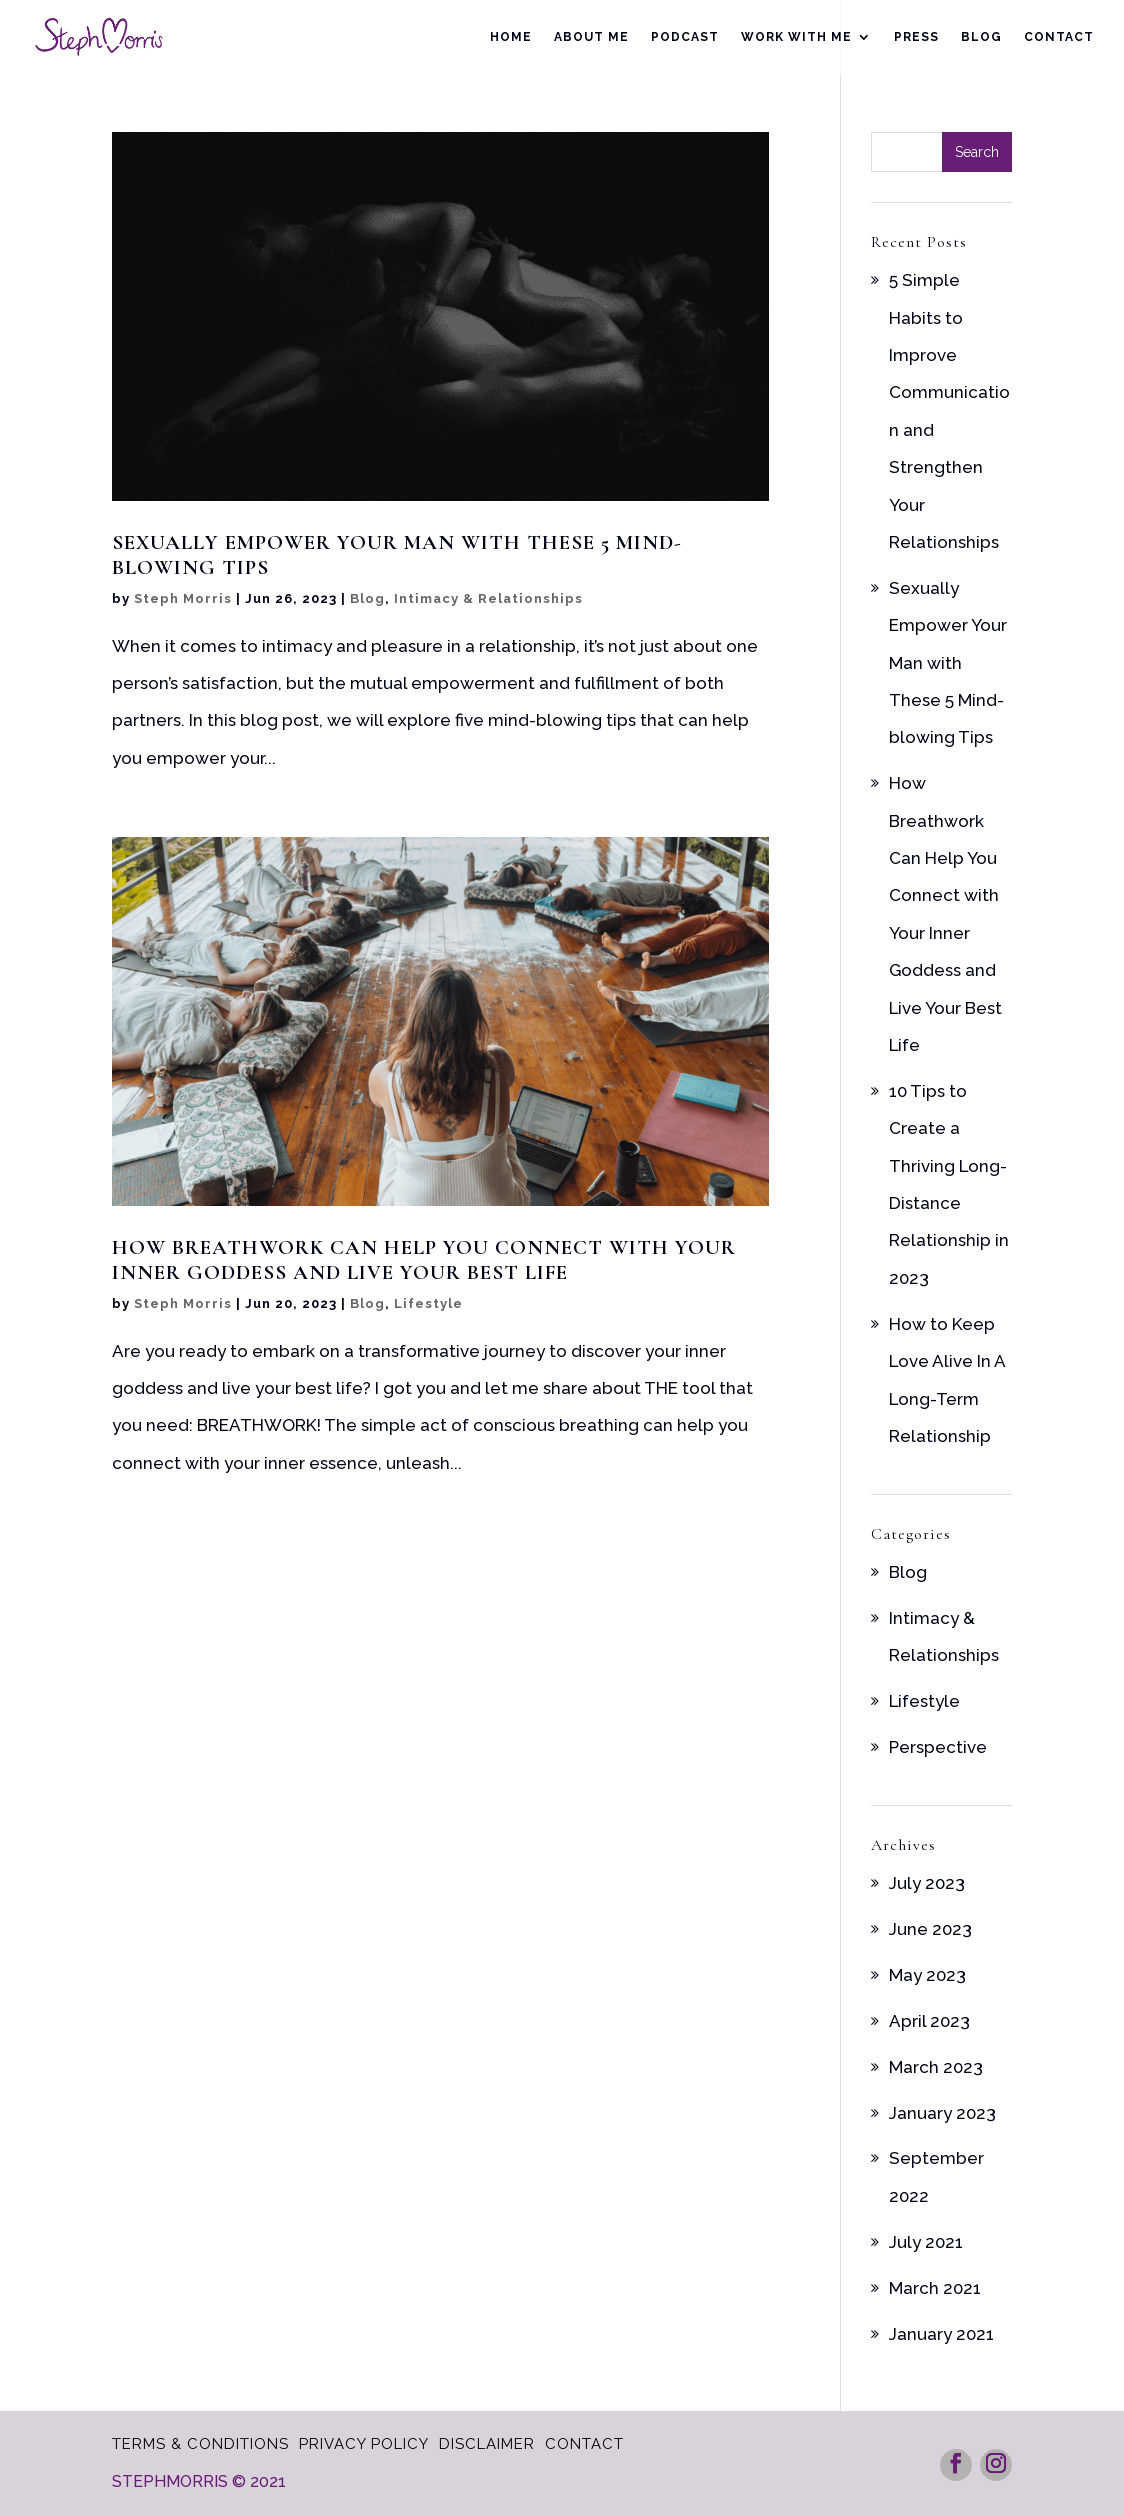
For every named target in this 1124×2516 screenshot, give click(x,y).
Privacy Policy (364, 2444)
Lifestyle (428, 1303)
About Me (591, 37)
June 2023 (930, 1929)
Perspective (938, 1747)
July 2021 (926, 2242)
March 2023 (936, 2067)
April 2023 (929, 2021)
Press (916, 37)
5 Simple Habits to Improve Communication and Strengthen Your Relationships (949, 411)
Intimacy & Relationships (488, 598)
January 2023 (942, 2113)
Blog (981, 37)
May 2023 (927, 1975)
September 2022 (936, 2176)
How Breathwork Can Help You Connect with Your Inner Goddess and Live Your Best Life (424, 1260)
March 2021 (935, 2288)
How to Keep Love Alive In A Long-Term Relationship (947, 1380)
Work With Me (796, 37)
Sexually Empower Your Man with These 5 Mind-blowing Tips (397, 555)
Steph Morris (183, 598)
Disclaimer (487, 2444)
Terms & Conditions (200, 2444)
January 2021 (941, 2334)
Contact (1059, 37)
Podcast (685, 37)
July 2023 (927, 1883)
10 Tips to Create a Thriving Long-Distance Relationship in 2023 (949, 1184)
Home (511, 37)
